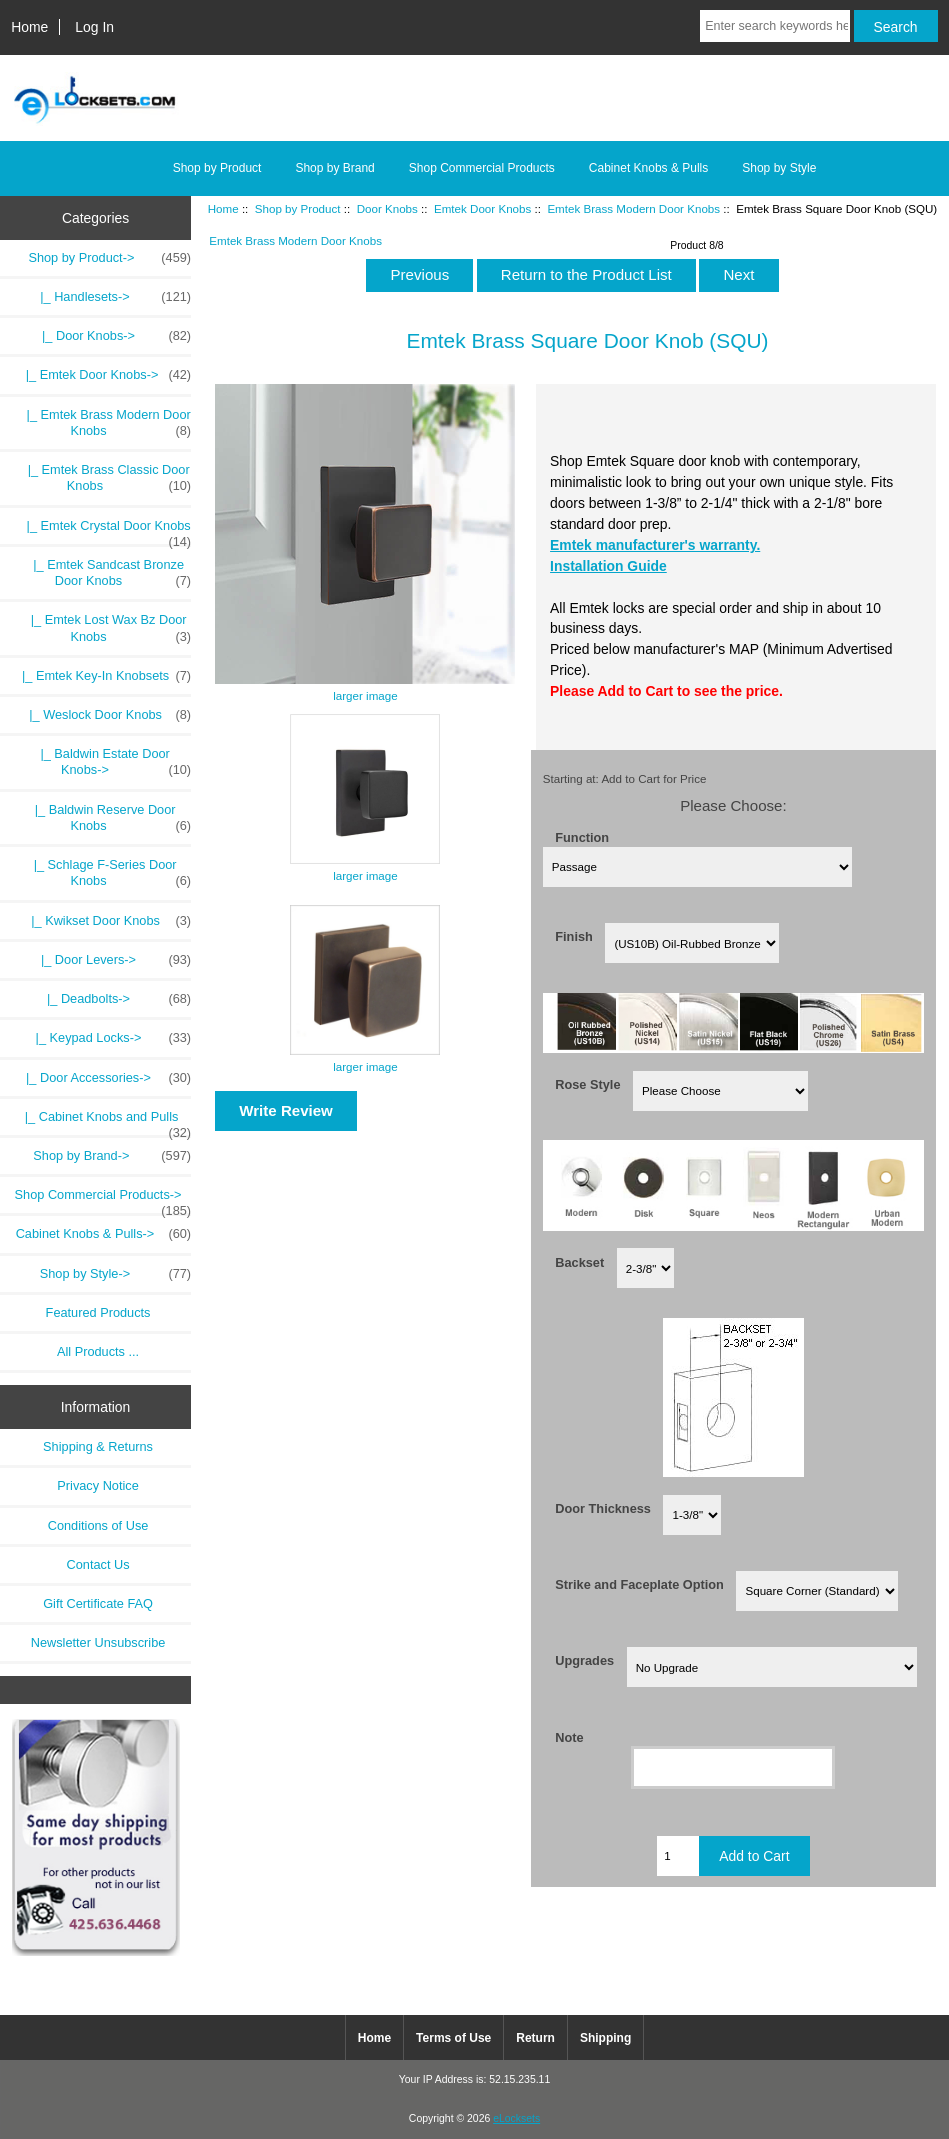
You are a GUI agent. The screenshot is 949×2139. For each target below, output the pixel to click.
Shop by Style (779, 168)
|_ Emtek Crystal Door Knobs (98, 531)
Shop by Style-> (115, 1274)
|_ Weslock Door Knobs (103, 715)
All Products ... (98, 1351)
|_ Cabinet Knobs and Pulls (104, 1122)
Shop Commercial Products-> (103, 1200)
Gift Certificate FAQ (98, 1603)
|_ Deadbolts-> (115, 999)
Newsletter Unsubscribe (98, 1642)
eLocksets (516, 2118)
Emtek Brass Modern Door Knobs (633, 208)
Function (582, 837)
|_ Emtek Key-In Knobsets (99, 676)
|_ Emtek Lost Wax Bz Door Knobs (100, 628)
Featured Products (98, 1312)
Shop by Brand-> (112, 1156)
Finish (574, 936)
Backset (579, 1261)
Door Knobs (387, 208)
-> (109, 258)
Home (29, 27)
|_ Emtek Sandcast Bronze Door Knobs (101, 573)
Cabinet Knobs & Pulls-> (103, 1234)
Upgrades (584, 1660)
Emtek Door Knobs (482, 208)
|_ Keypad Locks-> (110, 1038)
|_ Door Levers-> (112, 960)
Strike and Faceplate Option (639, 1584)
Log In (94, 27)
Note (569, 1736)
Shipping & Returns (98, 1446)
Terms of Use (453, 2038)
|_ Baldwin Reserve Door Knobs (106, 818)
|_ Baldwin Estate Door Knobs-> (108, 762)
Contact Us (98, 1564)
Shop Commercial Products (482, 168)
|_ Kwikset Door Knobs (104, 921)
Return (535, 2038)
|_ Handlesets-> (112, 297)
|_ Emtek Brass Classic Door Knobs (98, 478)
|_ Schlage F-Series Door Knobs (106, 873)
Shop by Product (298, 208)
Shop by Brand (334, 168)
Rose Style (587, 1084)
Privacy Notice (97, 1485)
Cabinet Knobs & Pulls (648, 168)
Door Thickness (603, 1508)
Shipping (605, 2038)
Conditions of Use (98, 1525)
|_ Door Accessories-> (105, 1078)
